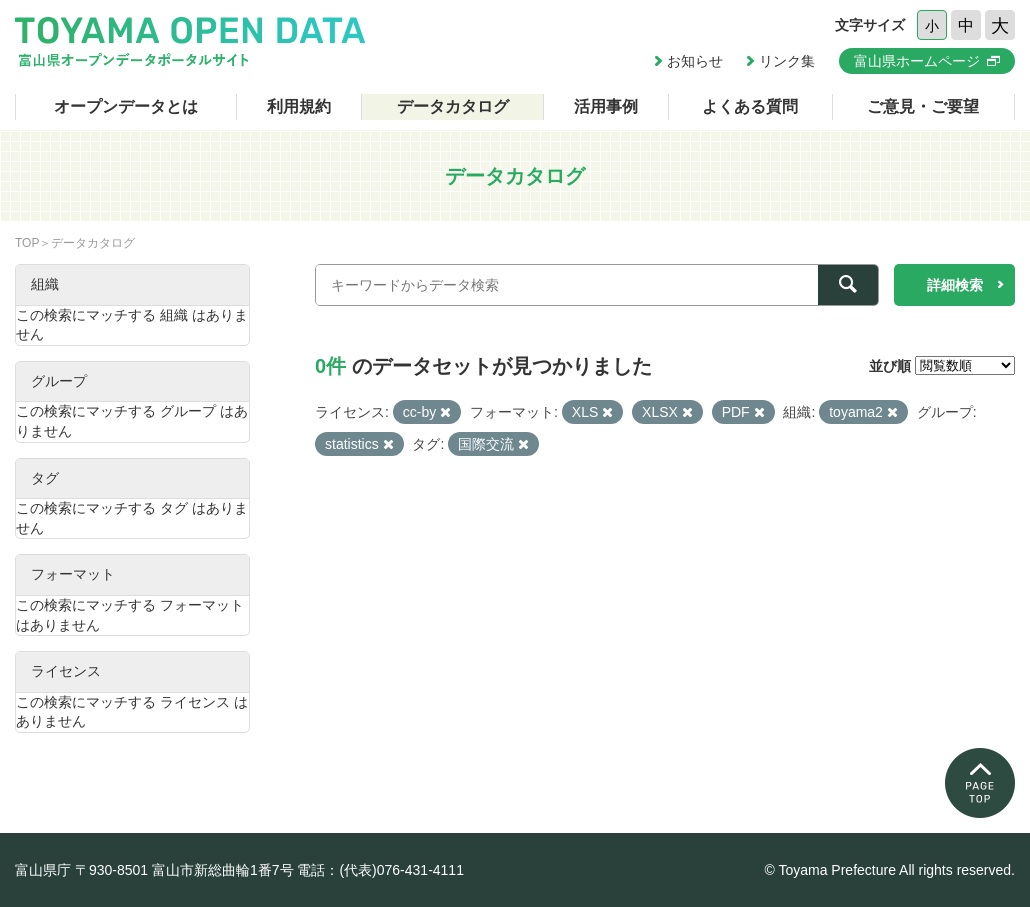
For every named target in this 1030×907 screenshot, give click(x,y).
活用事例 (606, 106)
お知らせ (695, 61)
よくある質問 (750, 106)
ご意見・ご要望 (923, 106)
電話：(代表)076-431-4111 (380, 870)
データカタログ (453, 106)
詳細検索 (955, 285)
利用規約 (299, 106)
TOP (27, 243)
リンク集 (787, 61)
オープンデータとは (126, 106)
